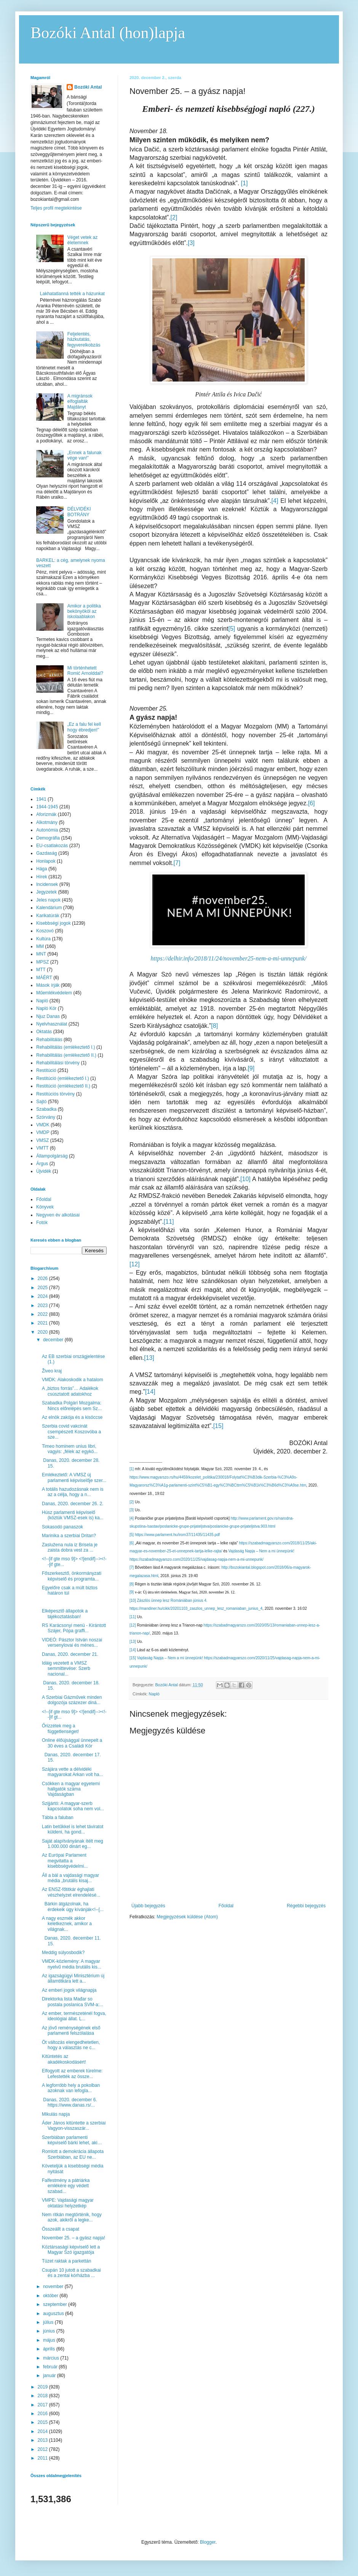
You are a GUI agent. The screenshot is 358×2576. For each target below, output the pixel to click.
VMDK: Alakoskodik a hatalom (72, 1379)
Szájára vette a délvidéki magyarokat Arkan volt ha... (72, 1772)
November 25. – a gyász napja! (73, 2237)
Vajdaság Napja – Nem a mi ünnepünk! (261, 1551)
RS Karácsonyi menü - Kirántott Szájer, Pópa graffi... (74, 1628)
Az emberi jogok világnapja (69, 1990)
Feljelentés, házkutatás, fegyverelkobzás (84, 339)
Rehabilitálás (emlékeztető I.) (65, 1047)
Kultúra (43, 938)
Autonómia (47, 830)
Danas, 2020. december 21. (70, 1654)
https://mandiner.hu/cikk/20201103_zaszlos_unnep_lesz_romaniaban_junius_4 (195, 1608)
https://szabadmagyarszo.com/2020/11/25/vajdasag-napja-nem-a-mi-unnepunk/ (196, 1559)
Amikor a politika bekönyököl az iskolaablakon (84, 611)
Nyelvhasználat (51, 1024)
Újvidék (43, 1171)
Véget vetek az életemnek (82, 240)
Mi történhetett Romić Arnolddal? (85, 670)
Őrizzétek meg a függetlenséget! (60, 1728)
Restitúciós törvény (55, 1094)
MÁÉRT (44, 977)
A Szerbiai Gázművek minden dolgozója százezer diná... (72, 1700)
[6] (311, 803)
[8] (214, 1025)
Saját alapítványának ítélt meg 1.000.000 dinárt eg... (72, 1843)
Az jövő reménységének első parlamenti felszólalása (71, 2030)
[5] (231, 628)
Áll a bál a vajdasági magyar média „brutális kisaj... (70, 1878)
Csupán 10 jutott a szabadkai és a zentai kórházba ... (71, 2273)
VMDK (43, 1124)
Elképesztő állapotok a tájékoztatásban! (65, 1613)
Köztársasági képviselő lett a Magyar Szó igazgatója (71, 2249)
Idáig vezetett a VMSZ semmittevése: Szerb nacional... (66, 1668)
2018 (43, 2395)
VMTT (42, 1148)
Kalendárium (49, 907)
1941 (41, 799)
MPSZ (42, 962)
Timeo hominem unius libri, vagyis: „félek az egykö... (69, 1449)
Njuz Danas (48, 1016)
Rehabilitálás (49, 1039)
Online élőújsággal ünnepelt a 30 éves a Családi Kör (72, 1743)
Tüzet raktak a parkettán (66, 2261)
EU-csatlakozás (52, 845)
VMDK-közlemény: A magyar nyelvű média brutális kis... (71, 1964)
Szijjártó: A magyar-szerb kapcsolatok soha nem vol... (73, 1806)
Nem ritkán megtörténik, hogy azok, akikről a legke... (72, 2217)
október (51, 2295)
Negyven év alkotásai (58, 1215)
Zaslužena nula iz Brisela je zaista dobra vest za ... (69, 1547)
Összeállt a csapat (60, 2229)
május (49, 2340)
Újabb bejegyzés (148, 1905)
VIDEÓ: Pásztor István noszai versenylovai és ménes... (72, 1642)
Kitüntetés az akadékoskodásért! (64, 2059)
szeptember (55, 2304)
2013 (43, 2440)
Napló (154, 1694)
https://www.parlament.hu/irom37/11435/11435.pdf (177, 1535)
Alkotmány (47, 822)
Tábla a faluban (58, 1817)
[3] (191, 243)
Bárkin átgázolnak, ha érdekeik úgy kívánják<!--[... (73, 1906)
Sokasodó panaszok (62, 1527)
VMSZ (42, 1140)
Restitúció (46, 1070)
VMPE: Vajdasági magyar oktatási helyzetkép (68, 2203)
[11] (169, 1221)
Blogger (208, 2542)
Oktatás (44, 1031)
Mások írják (47, 985)
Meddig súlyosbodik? (63, 1952)
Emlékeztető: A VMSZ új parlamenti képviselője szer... (74, 1477)
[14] (150, 1391)
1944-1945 (47, 806)
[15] (218, 1426)
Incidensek (47, 884)
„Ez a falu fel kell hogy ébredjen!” (84, 727)
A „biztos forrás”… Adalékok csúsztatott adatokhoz (70, 1391)
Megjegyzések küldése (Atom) (187, 1916)
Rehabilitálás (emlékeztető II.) (66, 1055)
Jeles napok (48, 900)
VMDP (43, 1132)
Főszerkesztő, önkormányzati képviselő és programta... (71, 1576)
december (54, 1339)
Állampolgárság (52, 1156)
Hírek (41, 876)
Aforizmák (46, 814)
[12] (134, 1264)
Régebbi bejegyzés (306, 1905)
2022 (43, 1314)
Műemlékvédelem (54, 992)
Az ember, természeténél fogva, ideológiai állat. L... (74, 2016)
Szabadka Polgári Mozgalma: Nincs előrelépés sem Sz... (72, 1405)
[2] (174, 217)
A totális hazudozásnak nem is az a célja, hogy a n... (72, 1492)
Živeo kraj (52, 1371)
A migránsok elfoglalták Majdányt (80, 401)
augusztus (54, 2313)
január (50, 2375)
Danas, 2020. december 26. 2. (72, 1503)
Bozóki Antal (88, 87)
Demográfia (48, 838)
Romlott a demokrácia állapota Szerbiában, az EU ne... (73, 2154)
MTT (41, 969)
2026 (43, 1278)
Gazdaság (46, 853)
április (49, 2349)
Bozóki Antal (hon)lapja (107, 32)
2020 (43, 1332)
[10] (245, 1179)
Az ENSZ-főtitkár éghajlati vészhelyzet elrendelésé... (71, 1892)
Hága (41, 868)
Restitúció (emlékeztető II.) (63, 1086)
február (51, 2366)
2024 (43, 1296)
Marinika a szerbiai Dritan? (69, 1535)
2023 (43, 1305)
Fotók (42, 1222)
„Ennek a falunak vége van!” (84, 455)
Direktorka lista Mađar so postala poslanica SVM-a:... (72, 2001)
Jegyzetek (46, 892)
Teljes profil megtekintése (56, 208)
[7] (177, 863)
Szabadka (46, 1109)
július (49, 2322)
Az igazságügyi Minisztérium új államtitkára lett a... (73, 1978)
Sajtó (41, 1101)
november (54, 2286)
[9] (251, 1068)
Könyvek (45, 1207)
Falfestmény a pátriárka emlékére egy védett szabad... (66, 2186)
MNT (41, 954)
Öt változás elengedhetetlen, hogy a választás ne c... (71, 2045)
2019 (43, 2387)
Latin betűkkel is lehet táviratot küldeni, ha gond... (72, 1829)
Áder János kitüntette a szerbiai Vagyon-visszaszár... (73, 2125)
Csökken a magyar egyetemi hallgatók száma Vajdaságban (71, 1789)
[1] (244, 183)
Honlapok (46, 861)
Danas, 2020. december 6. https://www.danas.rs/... (70, 2102)
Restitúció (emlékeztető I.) (62, 1078)
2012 (43, 2449)
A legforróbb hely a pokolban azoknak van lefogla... (71, 2088)
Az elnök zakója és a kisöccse (72, 1417)
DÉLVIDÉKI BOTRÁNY (79, 511)
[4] (275, 501)
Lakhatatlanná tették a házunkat (72, 293)
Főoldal (226, 1905)
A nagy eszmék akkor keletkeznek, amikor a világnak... (67, 1924)
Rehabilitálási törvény (58, 1062)
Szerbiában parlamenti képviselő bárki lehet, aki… (72, 2140)
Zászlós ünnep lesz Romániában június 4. (172, 1600)
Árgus (42, 1163)
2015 (43, 2422)
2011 (43, 2458)
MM (40, 946)
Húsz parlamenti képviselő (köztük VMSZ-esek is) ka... (73, 1515)
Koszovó (45, 930)
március (51, 2358)
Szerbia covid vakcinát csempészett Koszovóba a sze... (71, 1431)
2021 (43, 1323)
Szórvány (45, 1117)
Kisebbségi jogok (53, 923)
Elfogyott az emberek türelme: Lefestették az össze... (72, 2073)
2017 (43, 2404)
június (49, 2331)
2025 (43, 1287)
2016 (43, 2413)
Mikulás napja (56, 2114)
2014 (43, 2431)
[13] (149, 1358)
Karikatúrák (47, 915)
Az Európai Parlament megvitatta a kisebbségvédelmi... (65, 1860)
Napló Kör (46, 1008)
